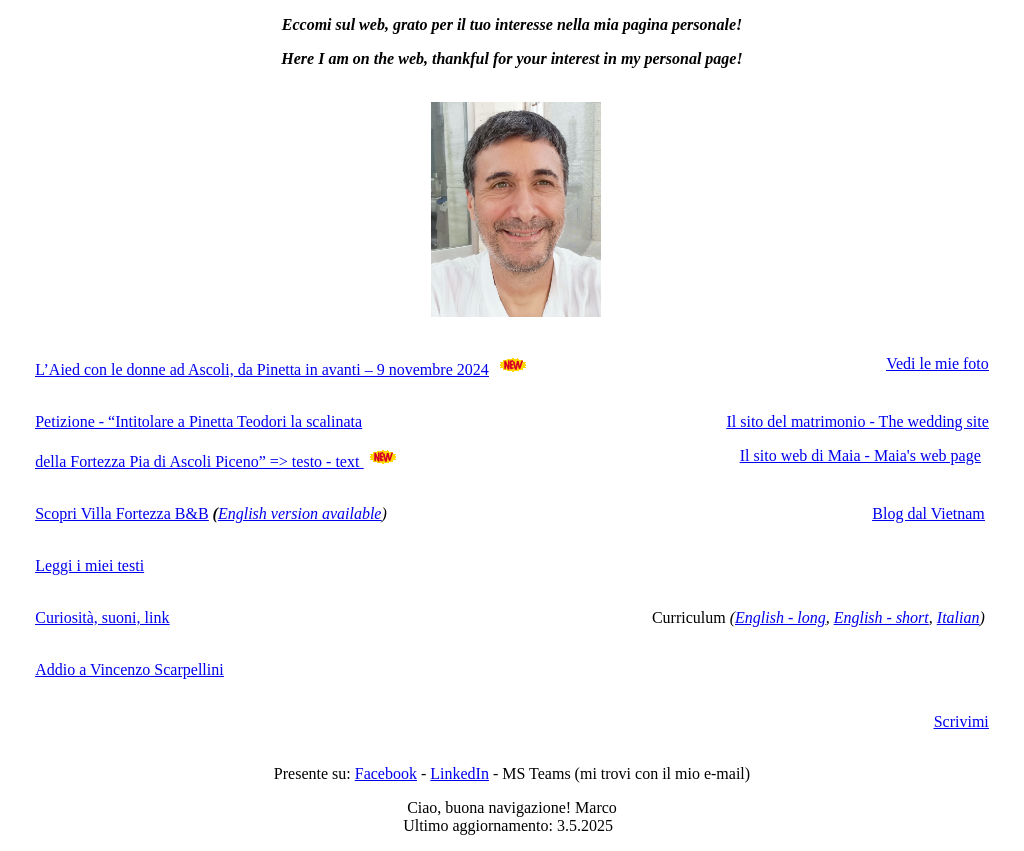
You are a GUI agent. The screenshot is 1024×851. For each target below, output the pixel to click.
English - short (881, 617)
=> (279, 461)
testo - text (324, 461)
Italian (958, 617)
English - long (780, 617)
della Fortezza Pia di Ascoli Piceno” (152, 461)
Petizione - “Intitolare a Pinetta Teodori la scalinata (198, 421)
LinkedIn (459, 773)
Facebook (386, 773)
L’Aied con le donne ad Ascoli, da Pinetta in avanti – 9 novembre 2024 (262, 369)
